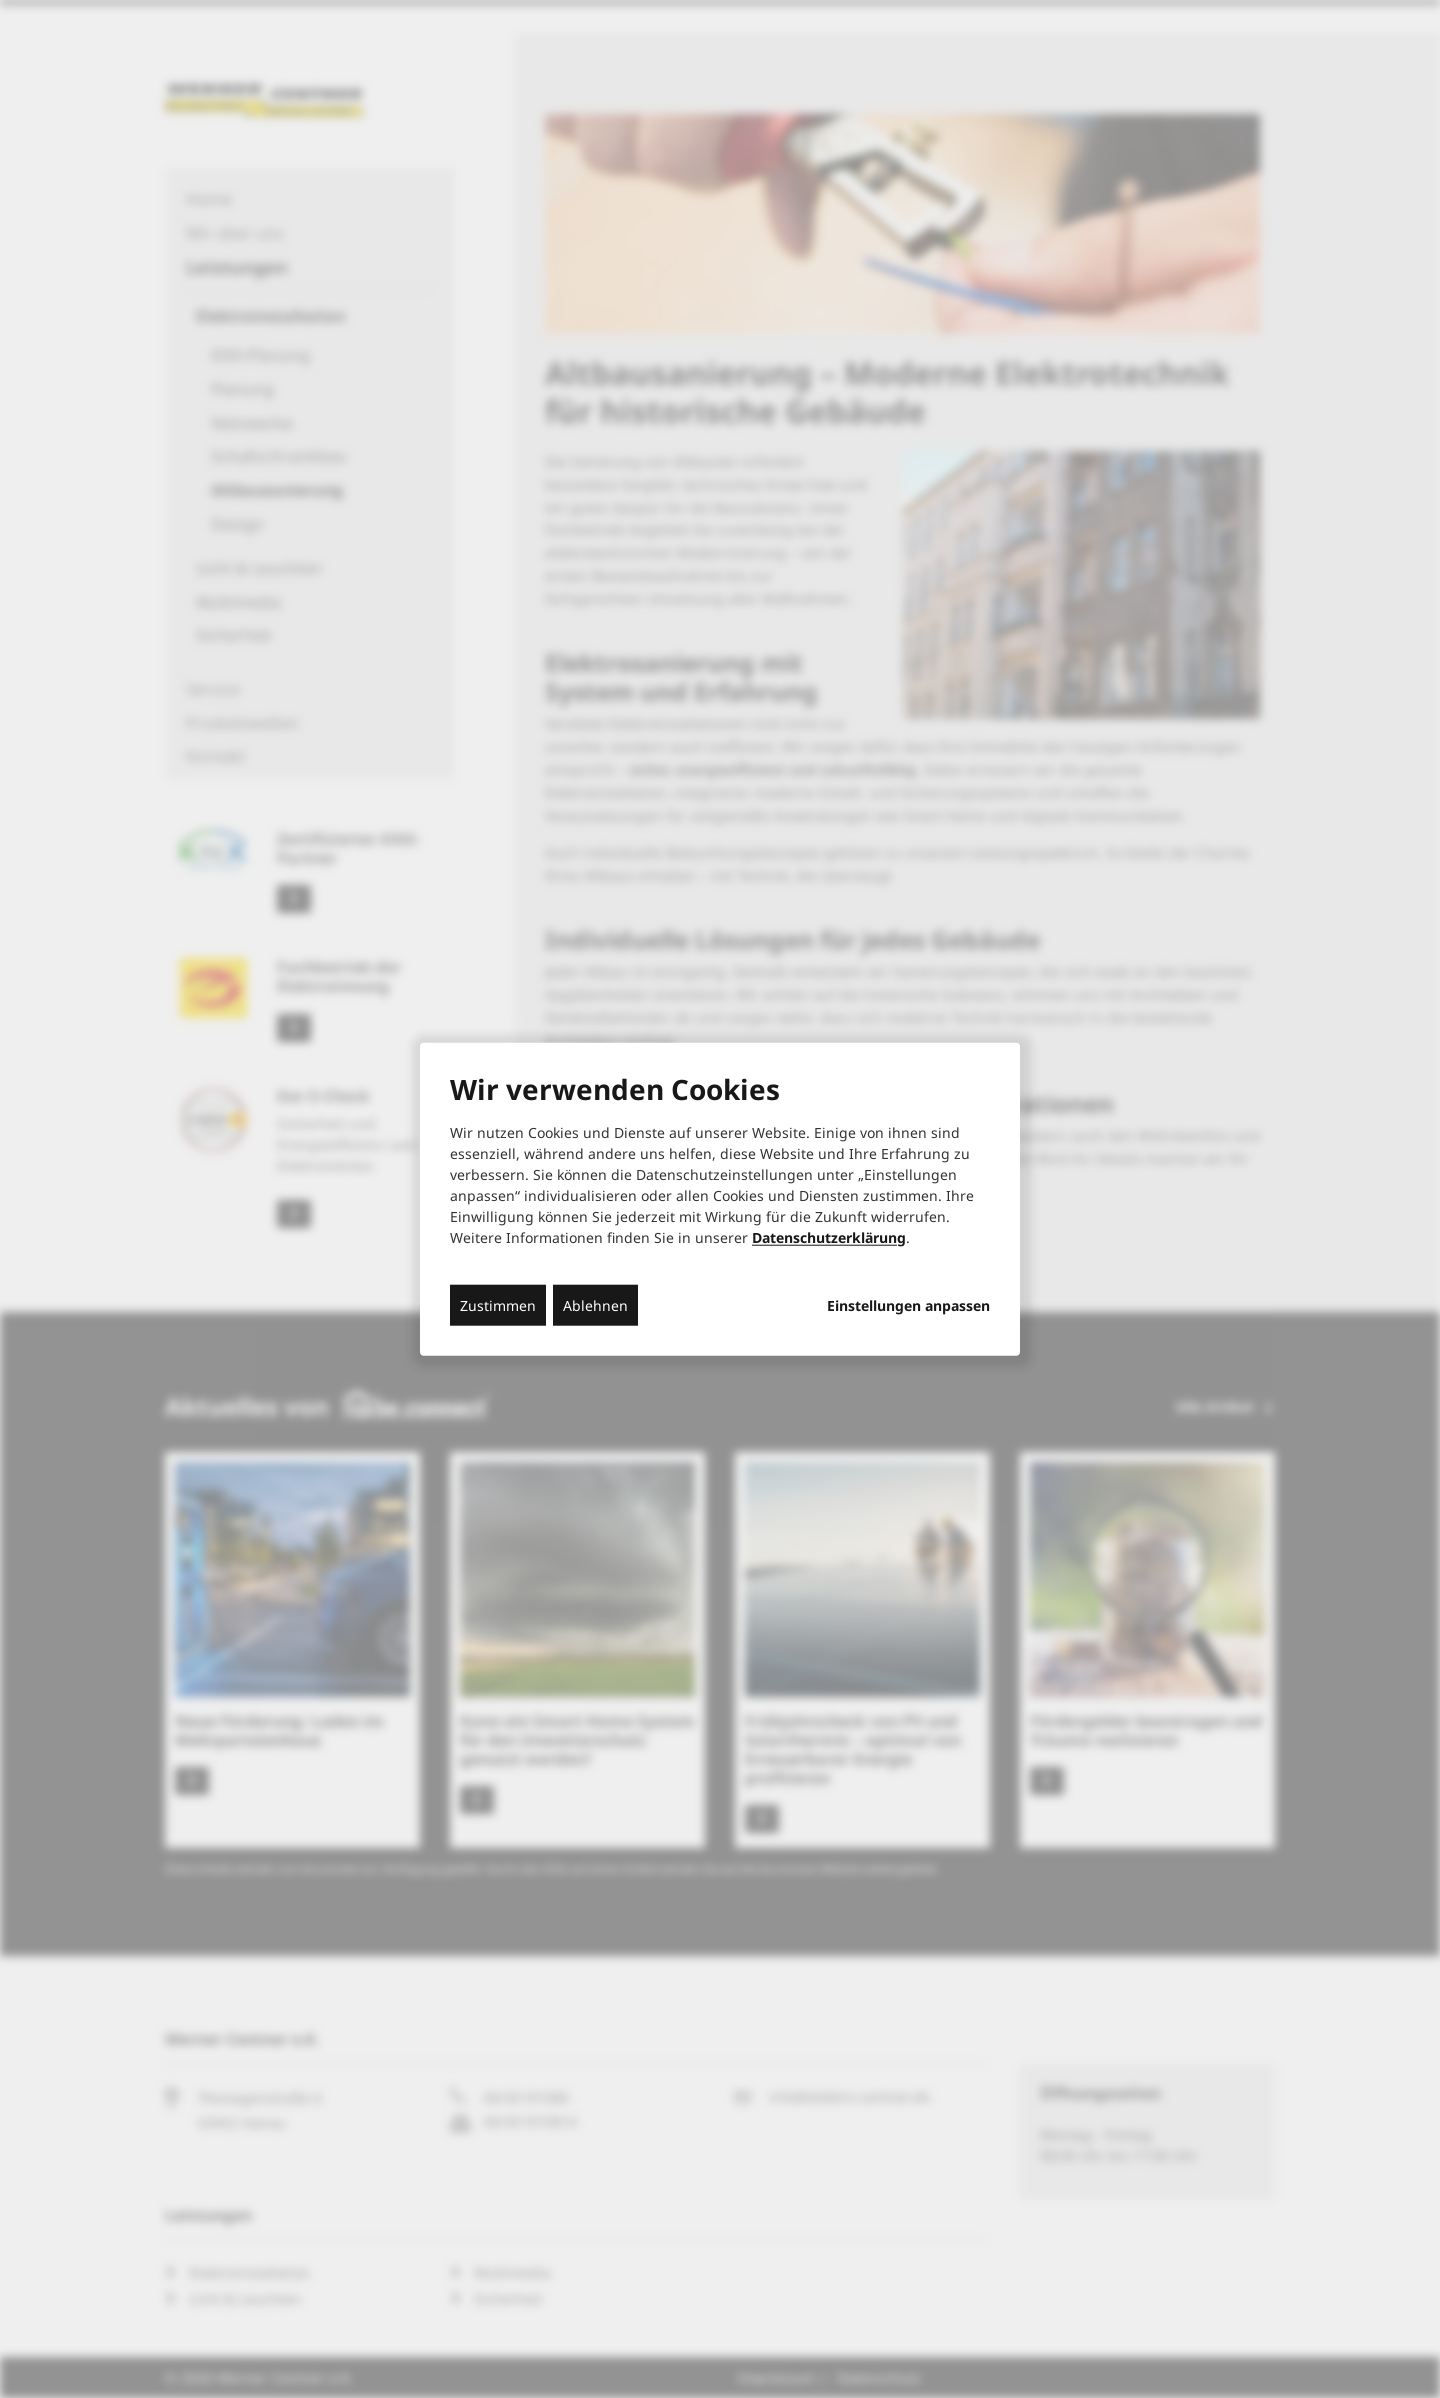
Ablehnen (595, 1304)
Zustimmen (498, 1304)
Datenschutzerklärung (829, 1236)
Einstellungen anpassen (908, 1305)
